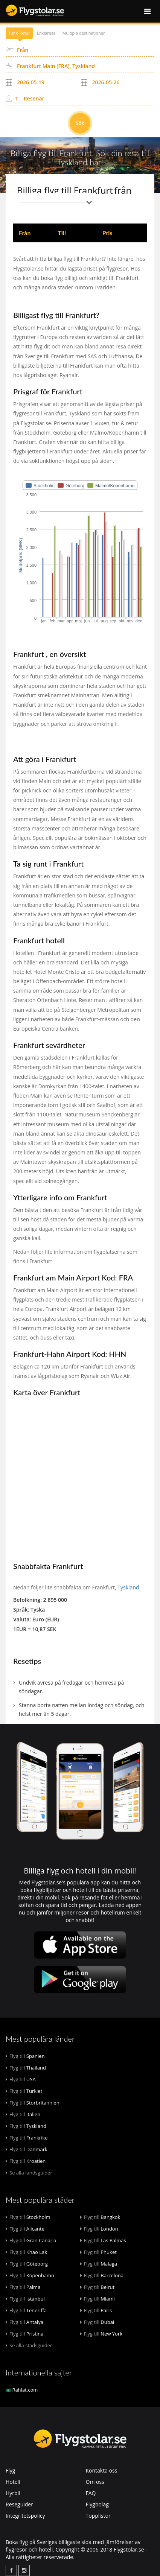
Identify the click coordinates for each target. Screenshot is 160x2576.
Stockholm (28, 2217)
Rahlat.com (22, 2389)
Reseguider (19, 2504)
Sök (80, 123)
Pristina (25, 2333)
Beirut (97, 2287)
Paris (96, 2310)
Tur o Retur (19, 33)
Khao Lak (26, 2252)
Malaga (98, 2263)
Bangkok (100, 2217)
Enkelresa (46, 33)
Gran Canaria (31, 2240)
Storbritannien (32, 2102)
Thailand (26, 2067)
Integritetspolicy (25, 2515)
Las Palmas (103, 2240)
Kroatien (26, 2161)
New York (101, 2333)
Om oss (95, 2481)
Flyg (10, 2470)
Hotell (13, 2481)
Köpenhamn (30, 2275)
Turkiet (24, 2091)
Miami (97, 2298)
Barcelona (102, 2275)
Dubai (97, 2322)
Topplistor (98, 2515)
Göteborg (27, 2263)
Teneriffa (26, 2310)
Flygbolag (97, 2504)
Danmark (26, 2149)
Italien (23, 2114)
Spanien (25, 2056)
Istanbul (25, 2298)
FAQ (91, 2493)
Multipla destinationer (83, 33)
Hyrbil (13, 2493)
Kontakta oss (101, 2470)
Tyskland (128, 1587)
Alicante (25, 2228)
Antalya (24, 2322)
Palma (23, 2287)
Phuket (98, 2252)
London (99, 2228)
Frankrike (27, 2137)
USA (21, 2079)
